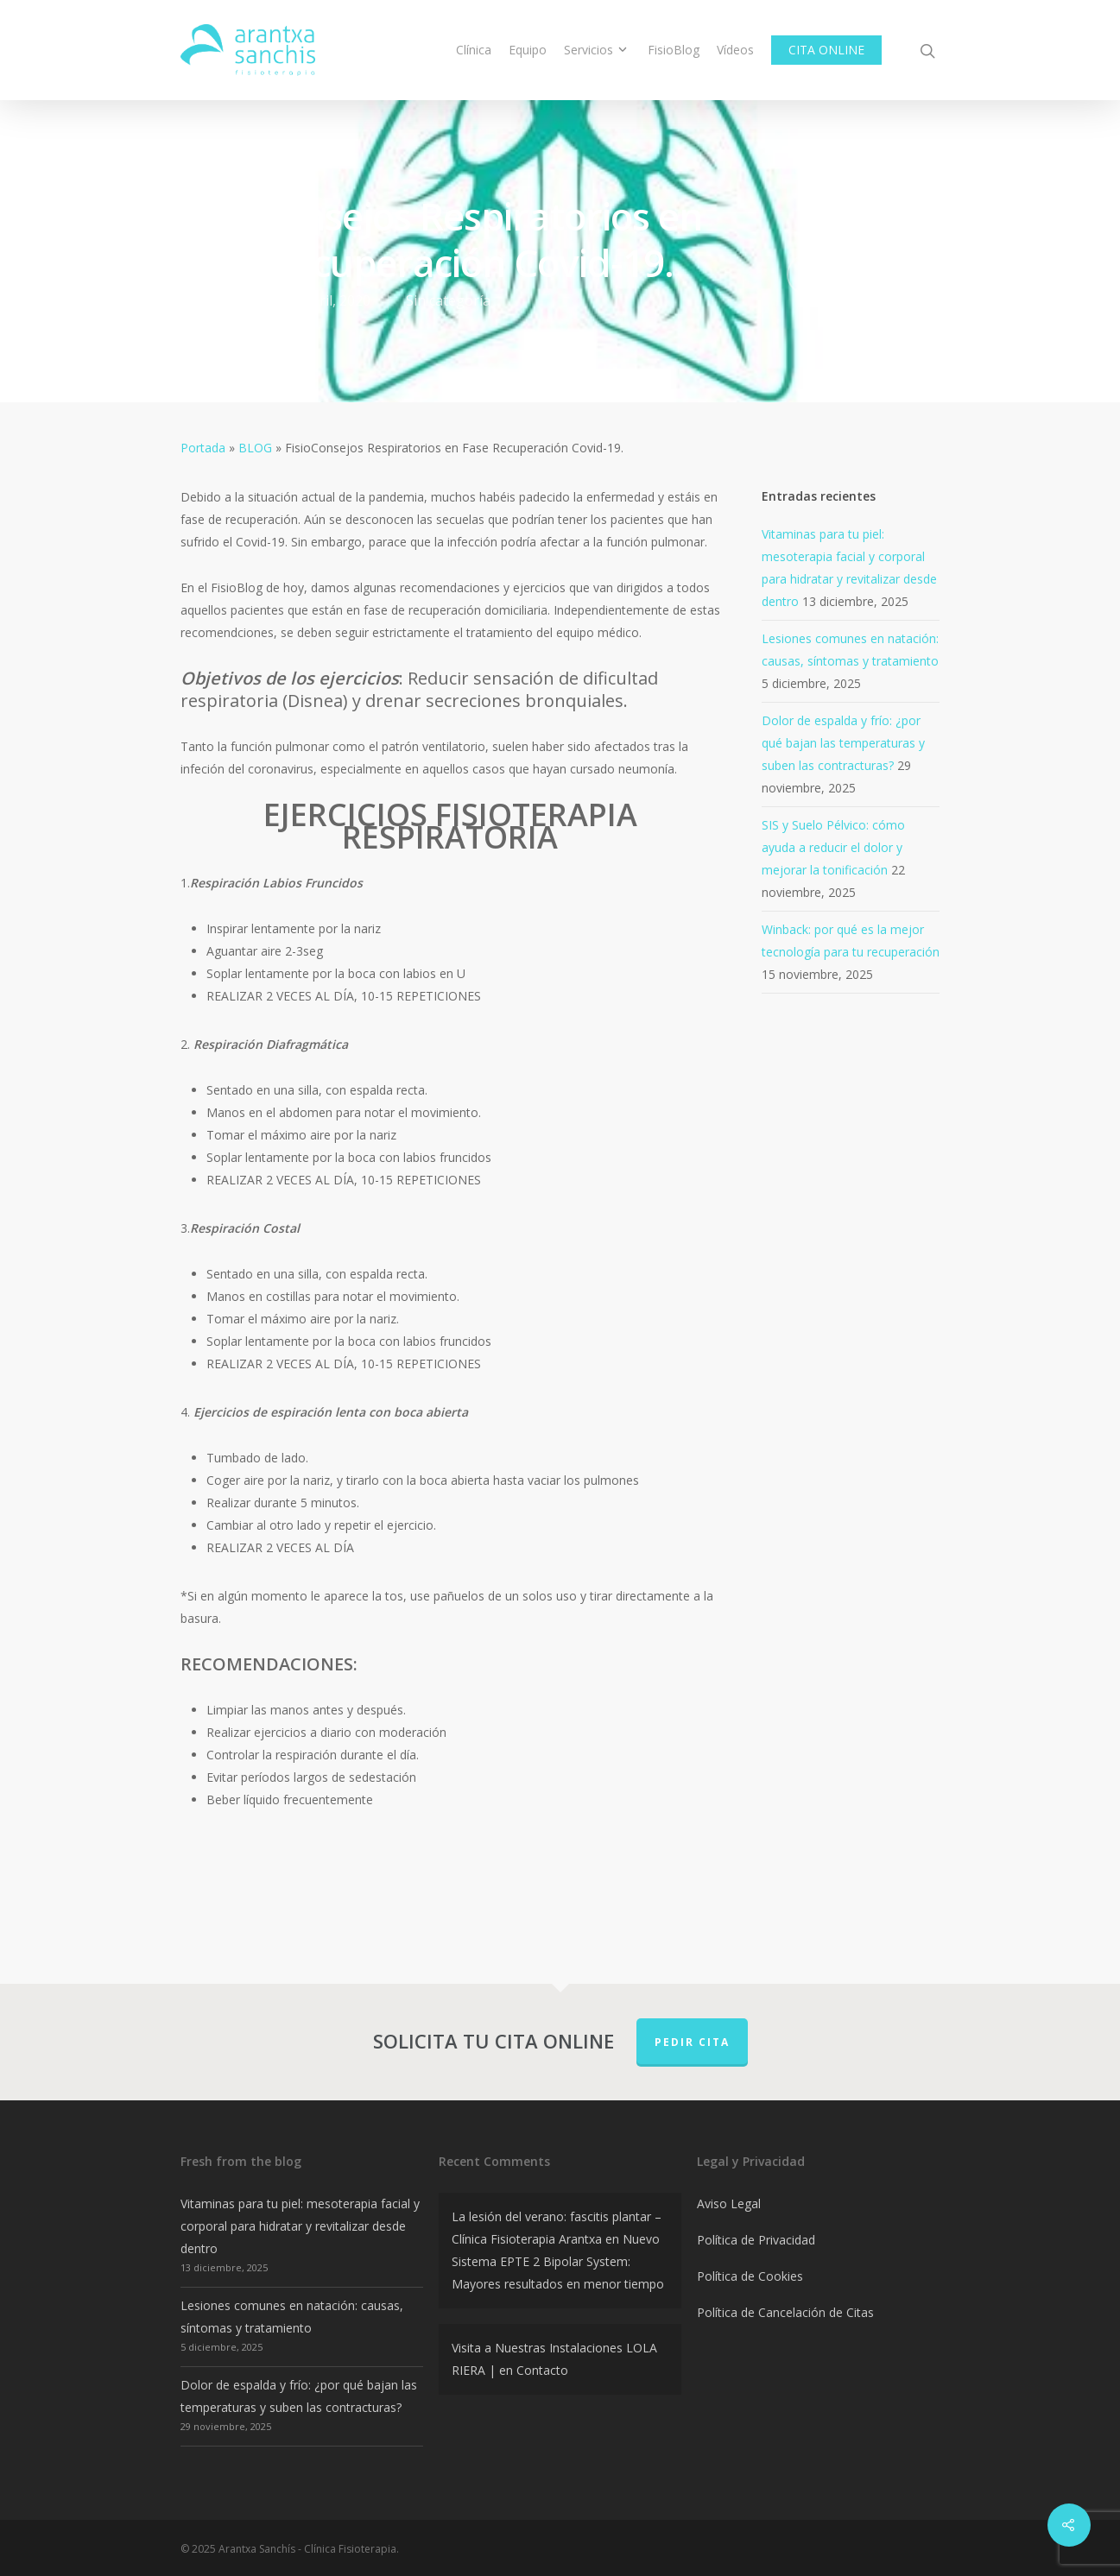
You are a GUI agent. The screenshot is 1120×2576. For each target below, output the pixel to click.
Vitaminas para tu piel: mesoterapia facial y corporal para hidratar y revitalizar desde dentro (300, 2226)
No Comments (863, 273)
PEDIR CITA (692, 2042)
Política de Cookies (750, 2276)
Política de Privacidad (756, 2240)
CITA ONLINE (826, 49)
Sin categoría (448, 300)
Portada (202, 447)
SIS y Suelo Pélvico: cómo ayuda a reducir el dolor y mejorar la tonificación (833, 847)
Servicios (595, 49)
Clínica (473, 49)
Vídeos (735, 49)
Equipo (528, 49)
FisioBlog (673, 49)
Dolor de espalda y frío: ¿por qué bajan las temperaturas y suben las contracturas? (843, 742)
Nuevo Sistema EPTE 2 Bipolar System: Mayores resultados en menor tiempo (558, 2261)
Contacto (542, 2370)
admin (229, 300)
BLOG (255, 447)
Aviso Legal (729, 2203)
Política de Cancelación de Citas (785, 2312)
